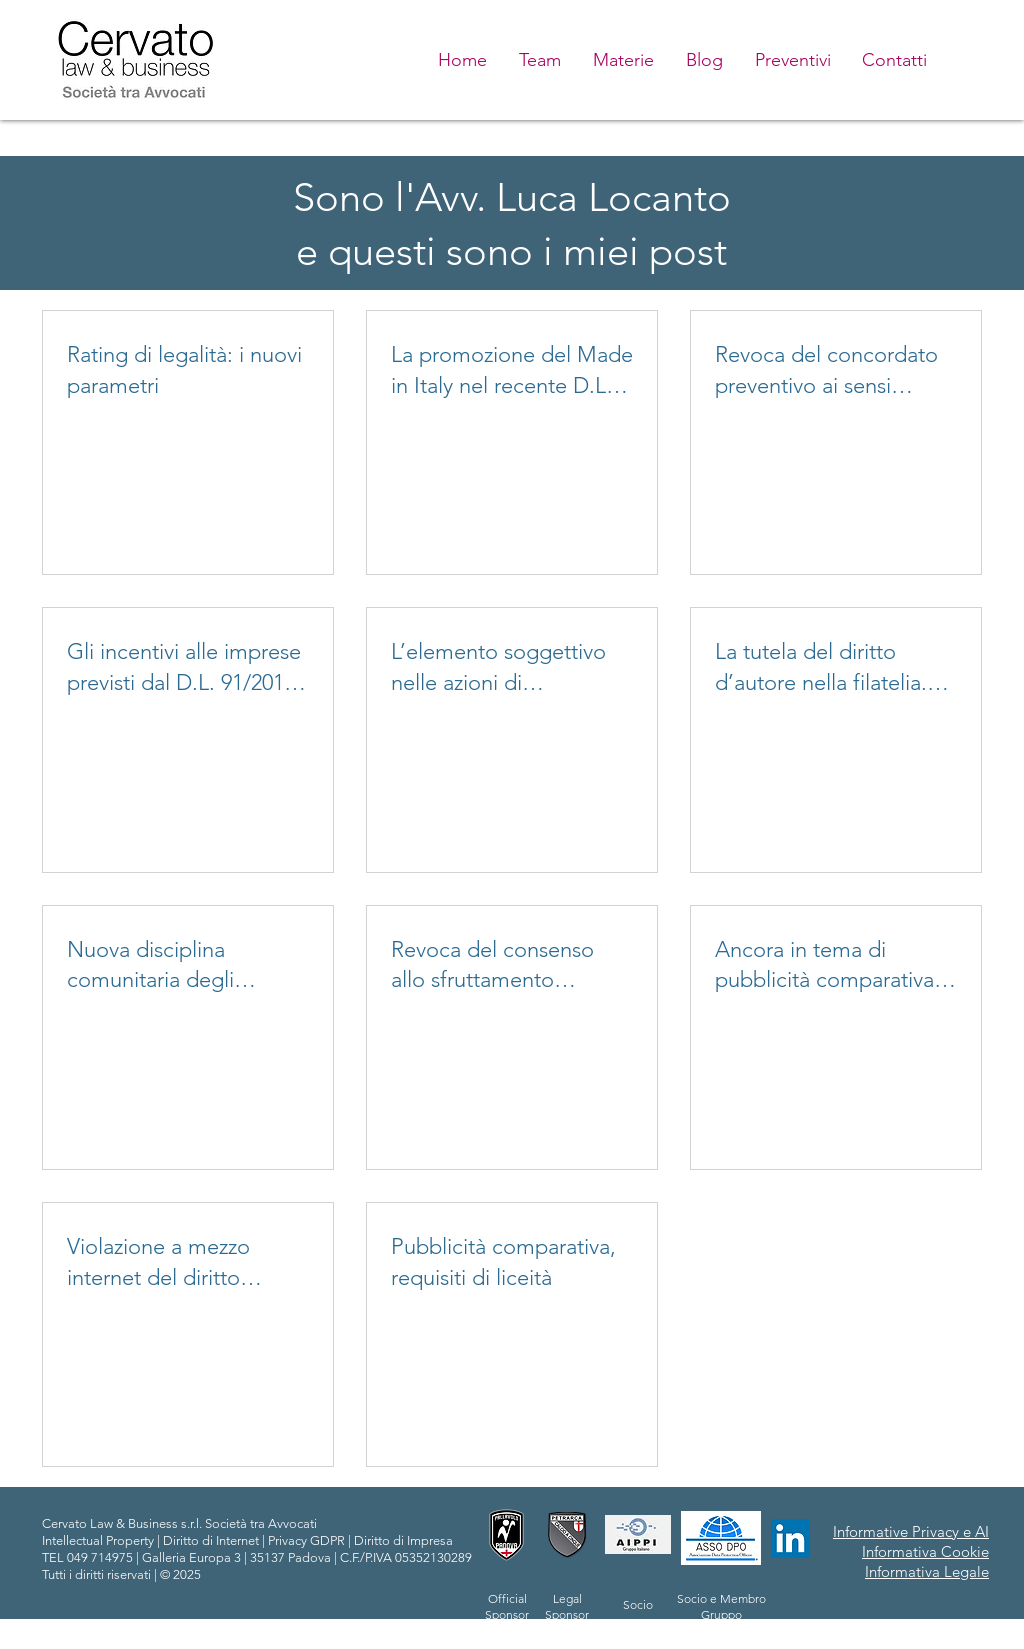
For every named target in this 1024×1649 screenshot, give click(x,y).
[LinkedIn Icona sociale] (790, 1538)
